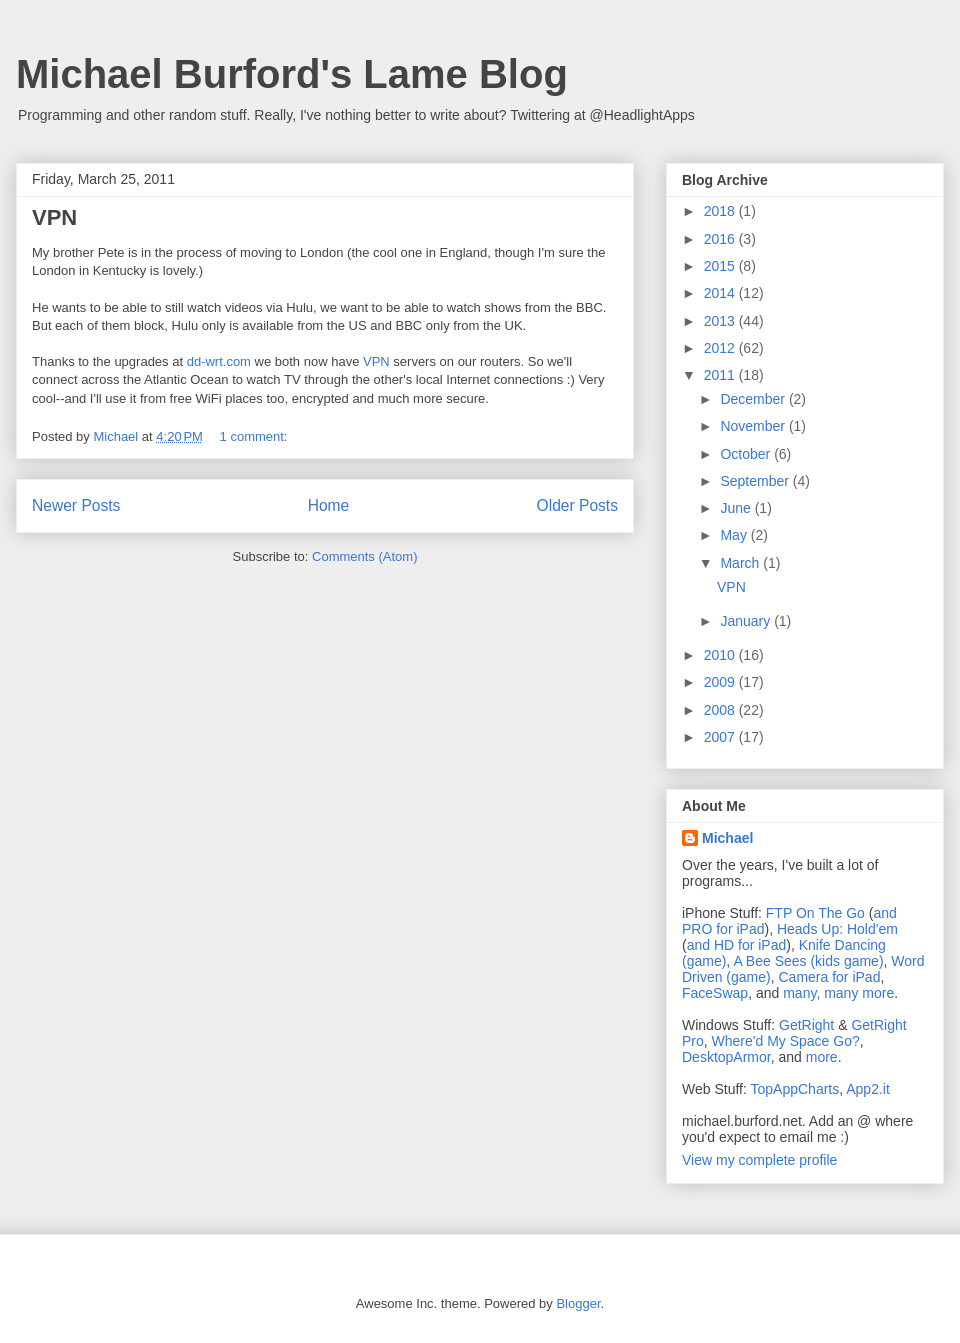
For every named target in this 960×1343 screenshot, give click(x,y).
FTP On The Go (815, 913)
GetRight (806, 1025)
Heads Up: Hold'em (837, 929)
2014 (721, 293)
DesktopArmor (726, 1057)
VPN (54, 217)
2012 (721, 348)
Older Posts (577, 505)
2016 (721, 239)
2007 (721, 737)
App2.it (868, 1089)
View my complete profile (759, 1160)
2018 (721, 211)
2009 (721, 682)
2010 (721, 655)
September (756, 481)
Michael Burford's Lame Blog (292, 74)
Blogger (578, 1303)
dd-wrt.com (219, 361)
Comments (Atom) (364, 556)
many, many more (838, 993)
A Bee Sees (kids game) (808, 961)
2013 (721, 321)
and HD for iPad (737, 945)
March (741, 563)
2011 (721, 375)
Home (329, 505)
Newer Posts (76, 505)
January (747, 621)
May (735, 535)
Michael (727, 838)
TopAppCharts (795, 1089)
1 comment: (256, 436)
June (737, 508)
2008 (721, 710)
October (747, 454)
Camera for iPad (829, 977)
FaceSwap (715, 993)
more (822, 1057)
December (754, 399)
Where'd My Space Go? (786, 1041)
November (754, 426)
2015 (721, 266)
